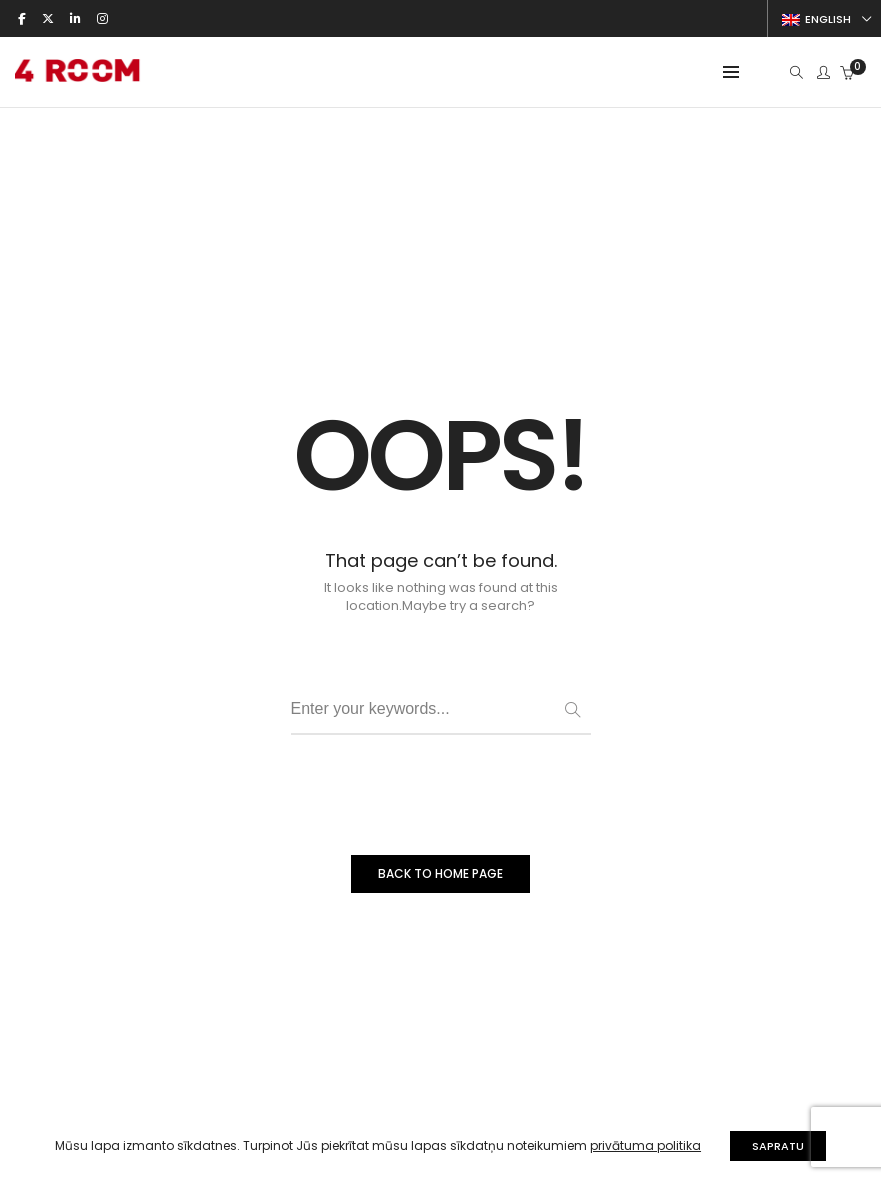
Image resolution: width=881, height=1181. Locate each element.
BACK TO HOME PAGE (440, 873)
